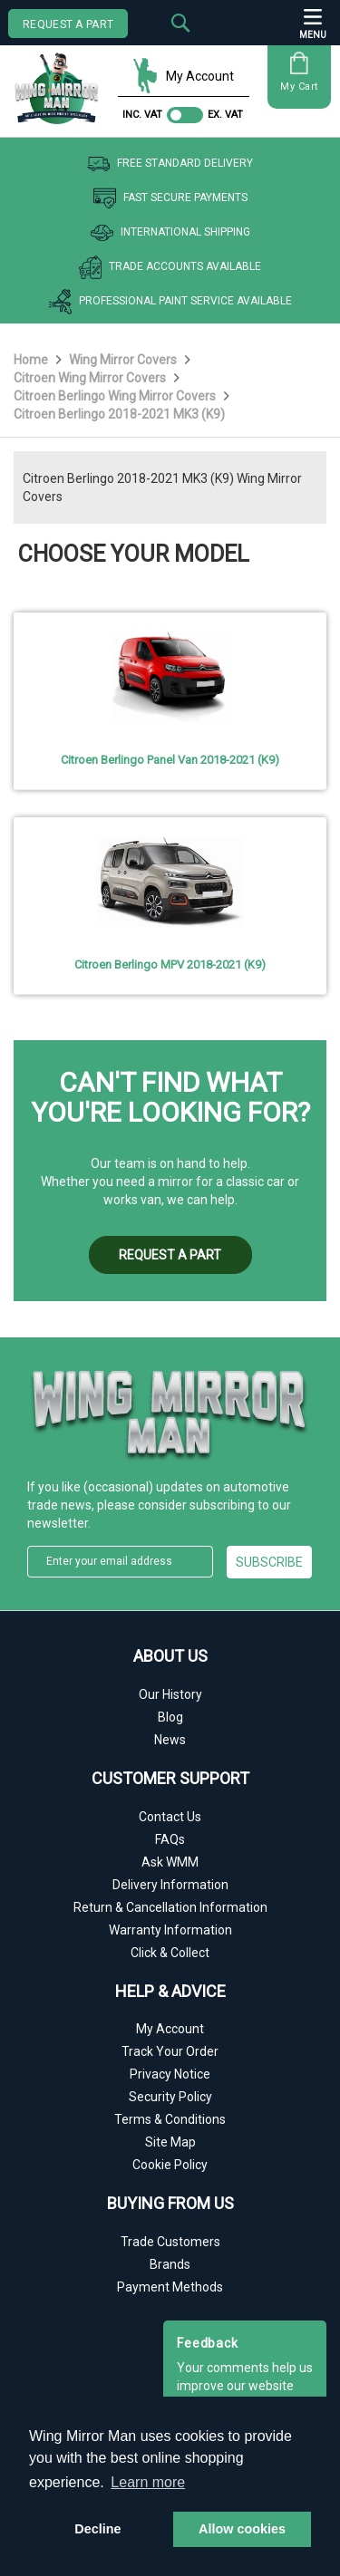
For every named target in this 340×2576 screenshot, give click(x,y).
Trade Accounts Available (170, 267)
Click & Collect (170, 1952)
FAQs (170, 1839)
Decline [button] (97, 2529)
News (170, 1739)
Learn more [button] (148, 2482)
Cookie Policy (170, 2164)
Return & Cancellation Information (170, 1907)
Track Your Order (170, 2051)
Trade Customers (170, 2241)
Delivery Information (170, 1884)
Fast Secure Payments (170, 198)
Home (32, 359)
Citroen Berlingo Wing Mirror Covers (116, 396)
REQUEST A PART (68, 24)
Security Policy (170, 2096)
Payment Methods (170, 2287)
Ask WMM (170, 1862)
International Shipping (170, 232)
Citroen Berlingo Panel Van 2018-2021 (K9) (170, 760)
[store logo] (61, 82)
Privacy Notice (170, 2074)
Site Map (170, 2142)
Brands (170, 2264)
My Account (183, 75)
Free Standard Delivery (170, 164)
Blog (170, 1717)
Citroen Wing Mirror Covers (91, 378)
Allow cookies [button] (242, 2529)
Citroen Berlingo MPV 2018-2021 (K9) (170, 964)
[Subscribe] (270, 1562)
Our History (170, 1694)
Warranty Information (170, 1930)
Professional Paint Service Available (170, 301)
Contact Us (170, 1816)
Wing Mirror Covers (124, 359)
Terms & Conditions (170, 2119)
